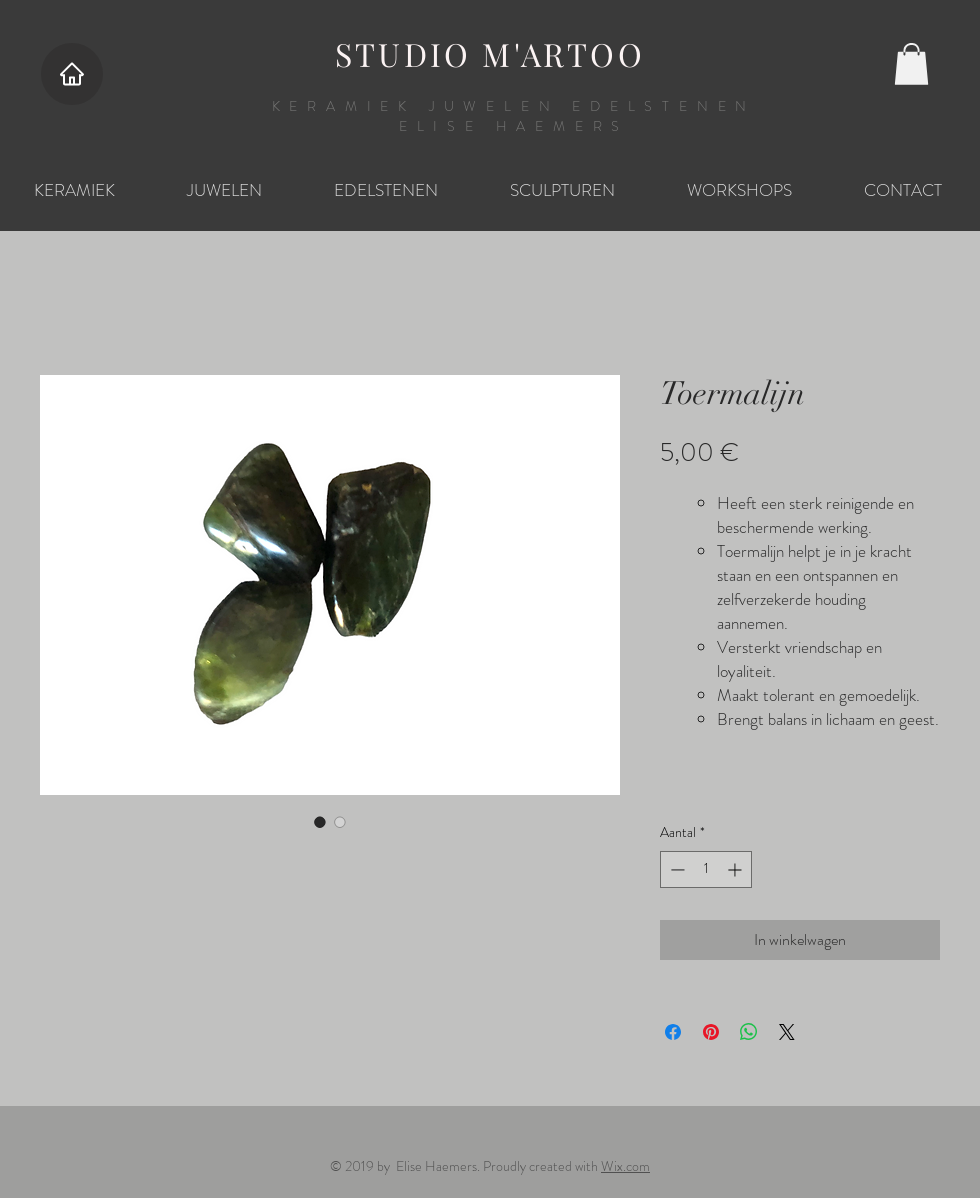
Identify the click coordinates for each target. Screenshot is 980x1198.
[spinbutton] (706, 869)
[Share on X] (787, 1032)
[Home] (72, 74)
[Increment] (736, 869)
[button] (911, 64)
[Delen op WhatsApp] (749, 1032)
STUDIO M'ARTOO (490, 53)
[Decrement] (675, 869)
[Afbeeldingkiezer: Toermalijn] (320, 822)
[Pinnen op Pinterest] (711, 1032)
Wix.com (625, 1166)
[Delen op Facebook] (673, 1032)
